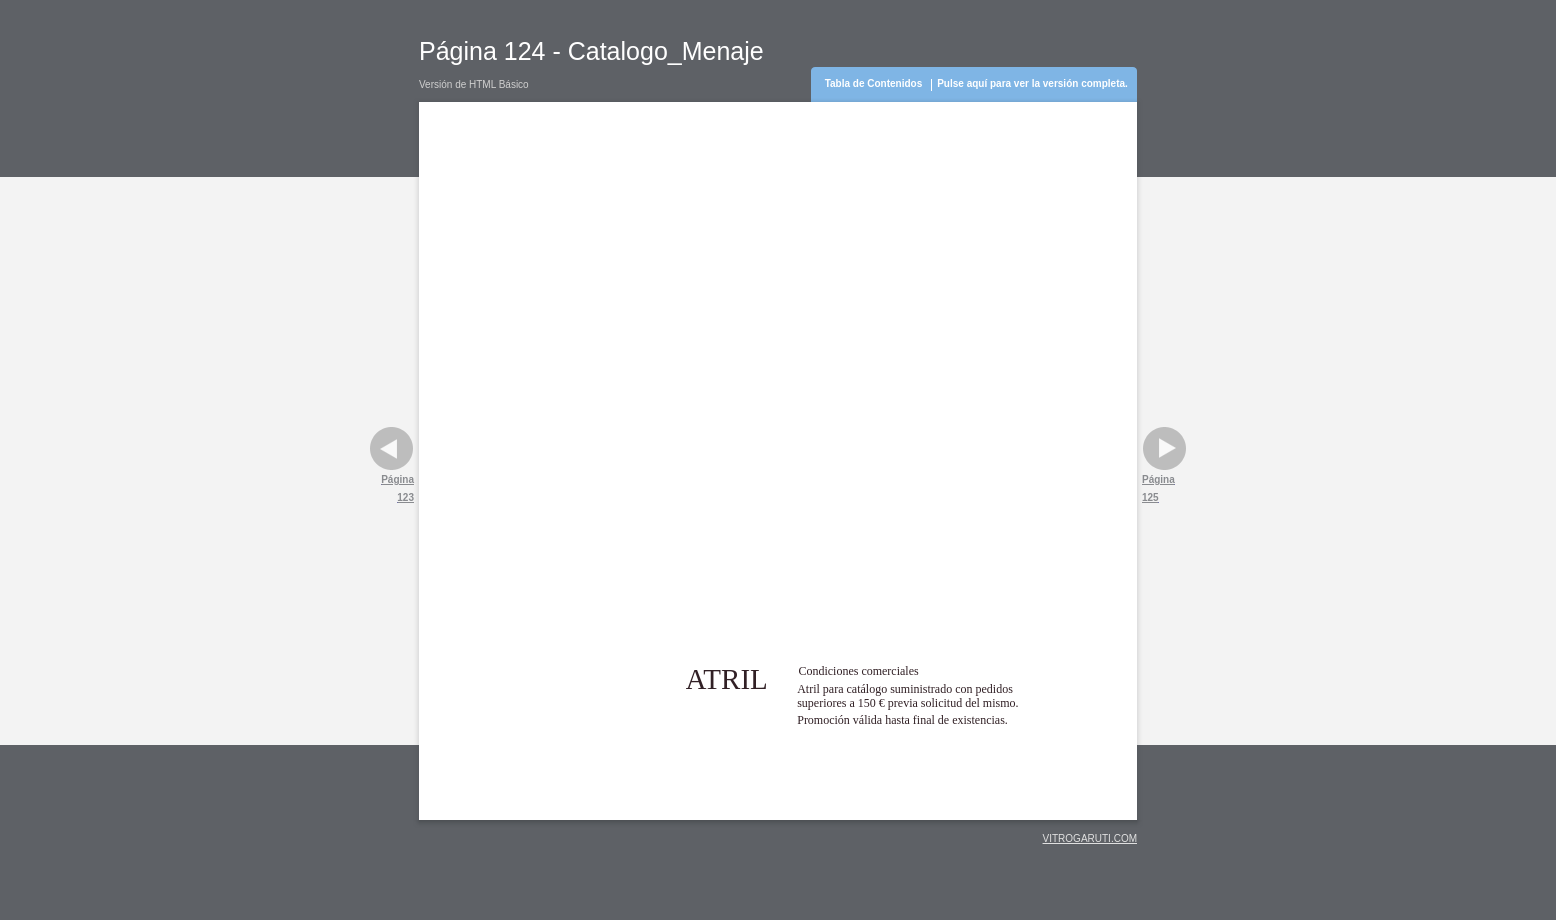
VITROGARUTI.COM (1090, 838)
